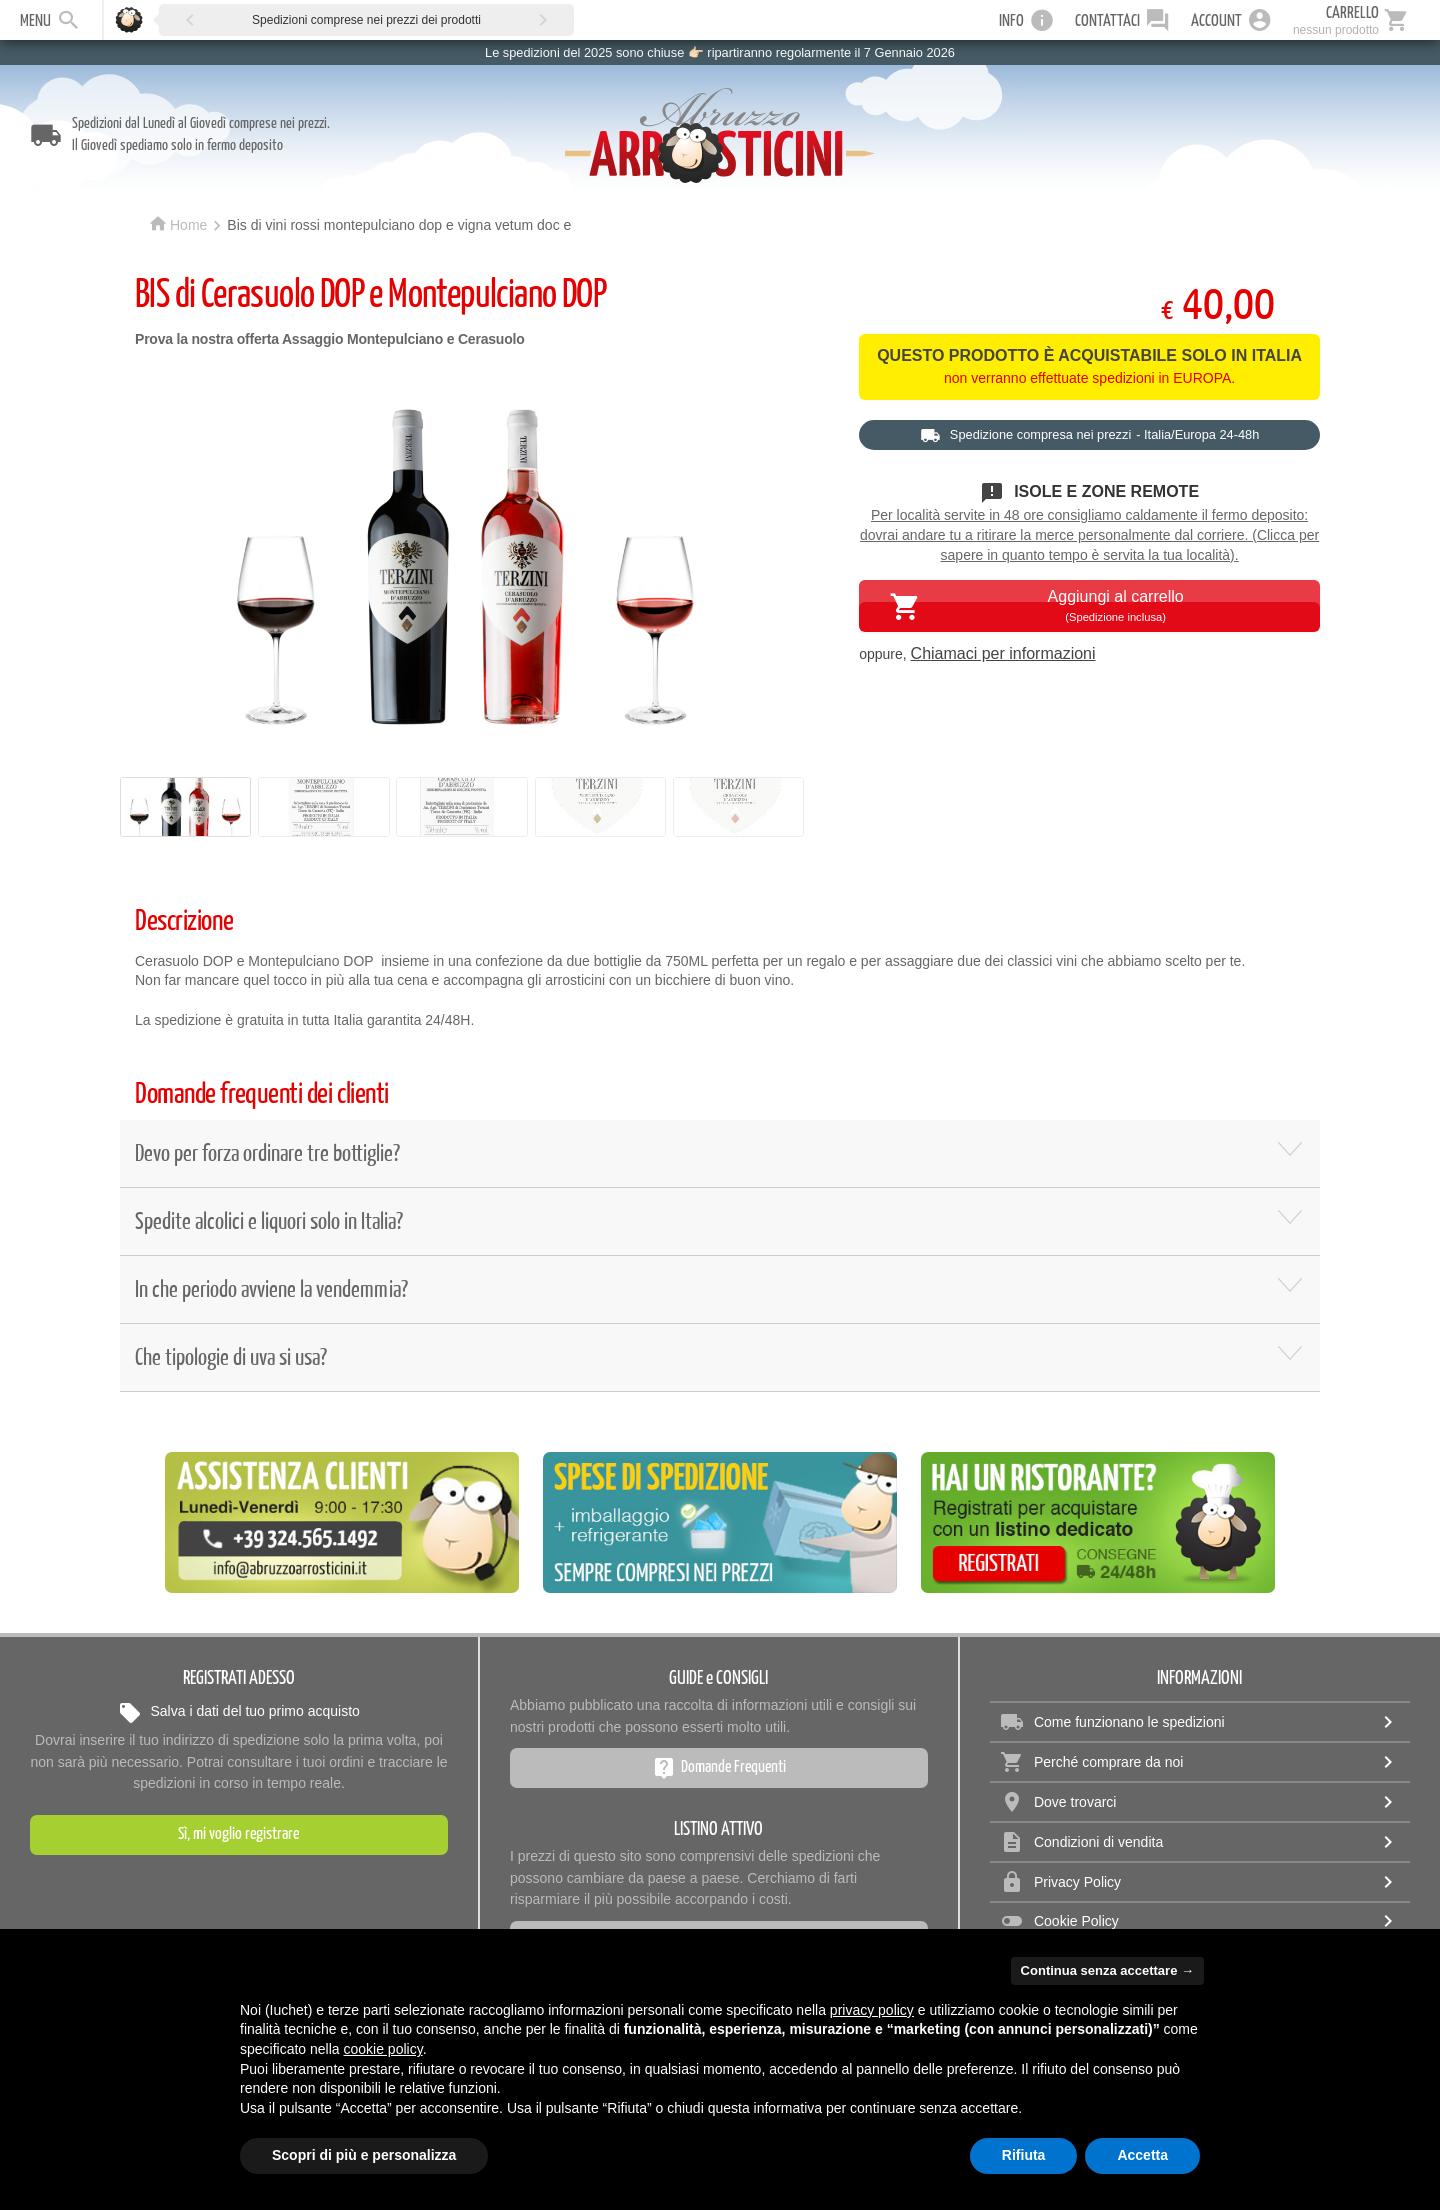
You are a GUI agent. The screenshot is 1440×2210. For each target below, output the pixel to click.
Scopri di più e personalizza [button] (364, 2155)
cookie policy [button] (383, 2049)
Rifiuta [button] (1024, 2155)
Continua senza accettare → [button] (1107, 1970)
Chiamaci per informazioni (1003, 653)
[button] (190, 19)
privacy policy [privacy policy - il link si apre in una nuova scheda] (872, 2010)
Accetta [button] (1142, 2155)
